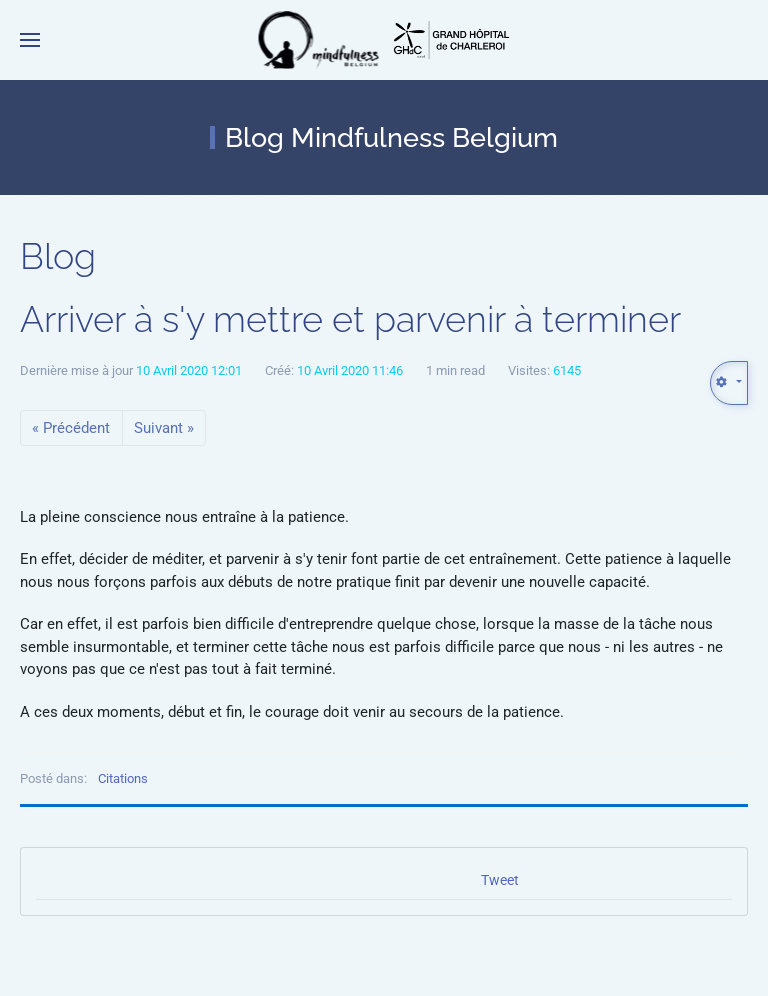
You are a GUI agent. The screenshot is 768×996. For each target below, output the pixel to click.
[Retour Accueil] (319, 40)
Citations (123, 778)
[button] (30, 40)
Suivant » (164, 428)
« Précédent (71, 428)
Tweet (500, 880)
